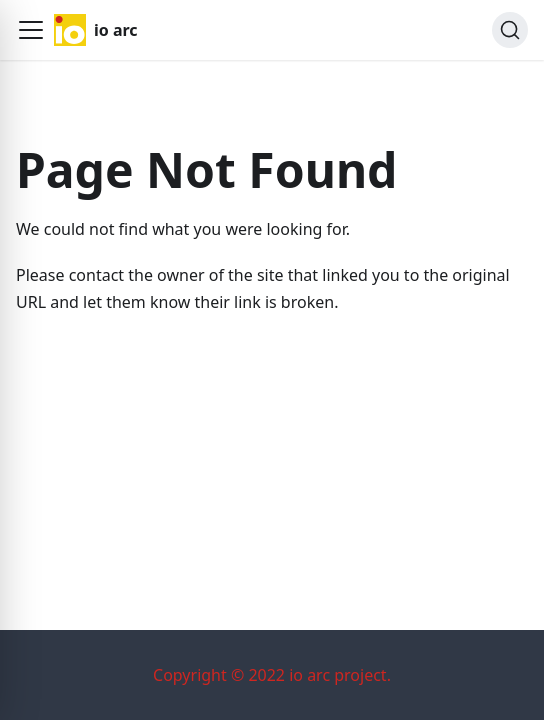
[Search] (510, 30)
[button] (31, 30)
